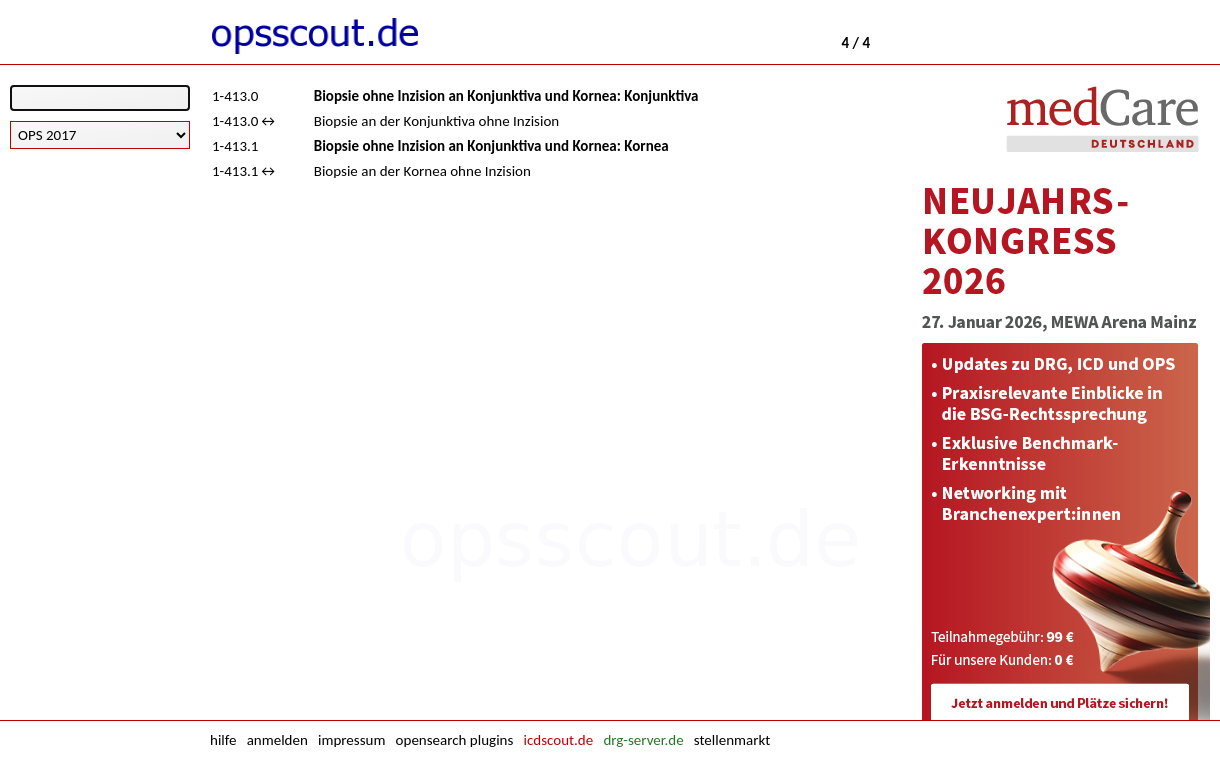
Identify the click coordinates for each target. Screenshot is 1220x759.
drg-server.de (643, 740)
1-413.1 (235, 146)
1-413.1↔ (245, 171)
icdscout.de (559, 740)
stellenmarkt (732, 740)
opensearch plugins (455, 740)
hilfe (223, 740)
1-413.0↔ (245, 121)
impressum (351, 740)
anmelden (277, 740)
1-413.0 (235, 96)
